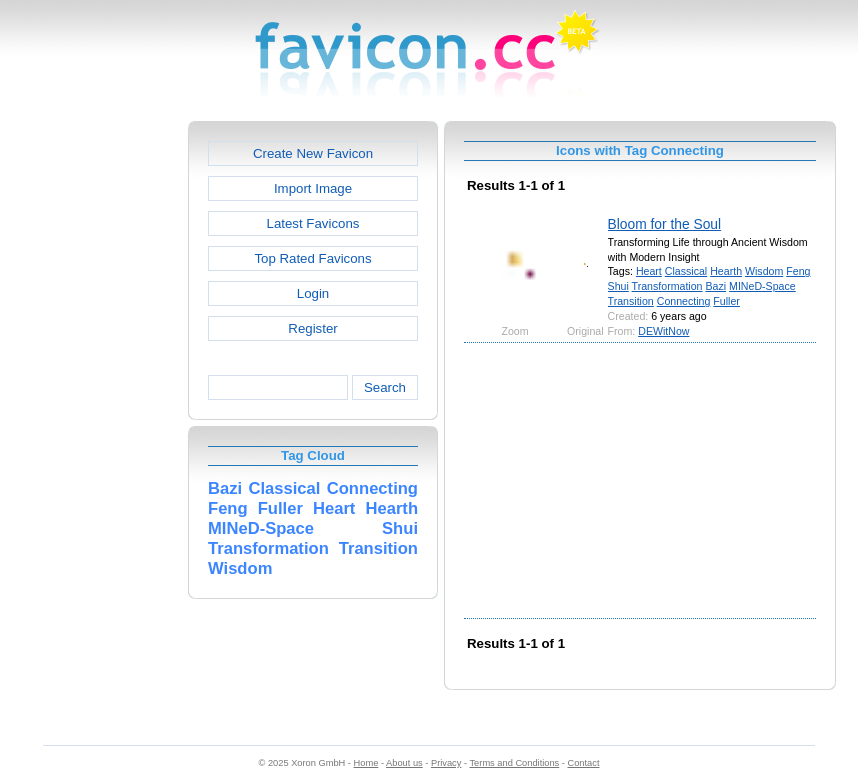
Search (385, 387)
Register (312, 328)
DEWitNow (663, 331)
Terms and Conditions (514, 763)
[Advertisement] (102, 421)
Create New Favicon (313, 153)
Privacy (446, 763)
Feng (798, 271)
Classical (686, 271)
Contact (584, 763)
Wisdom (764, 271)
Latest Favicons (313, 223)
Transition (631, 301)
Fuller (726, 301)
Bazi (715, 286)
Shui (618, 286)
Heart (649, 271)
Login (313, 293)
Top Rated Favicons (312, 258)
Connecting (684, 301)
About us (404, 763)
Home (366, 763)
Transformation (667, 286)
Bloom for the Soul (665, 224)
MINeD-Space (762, 286)
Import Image (313, 188)
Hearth (726, 271)
